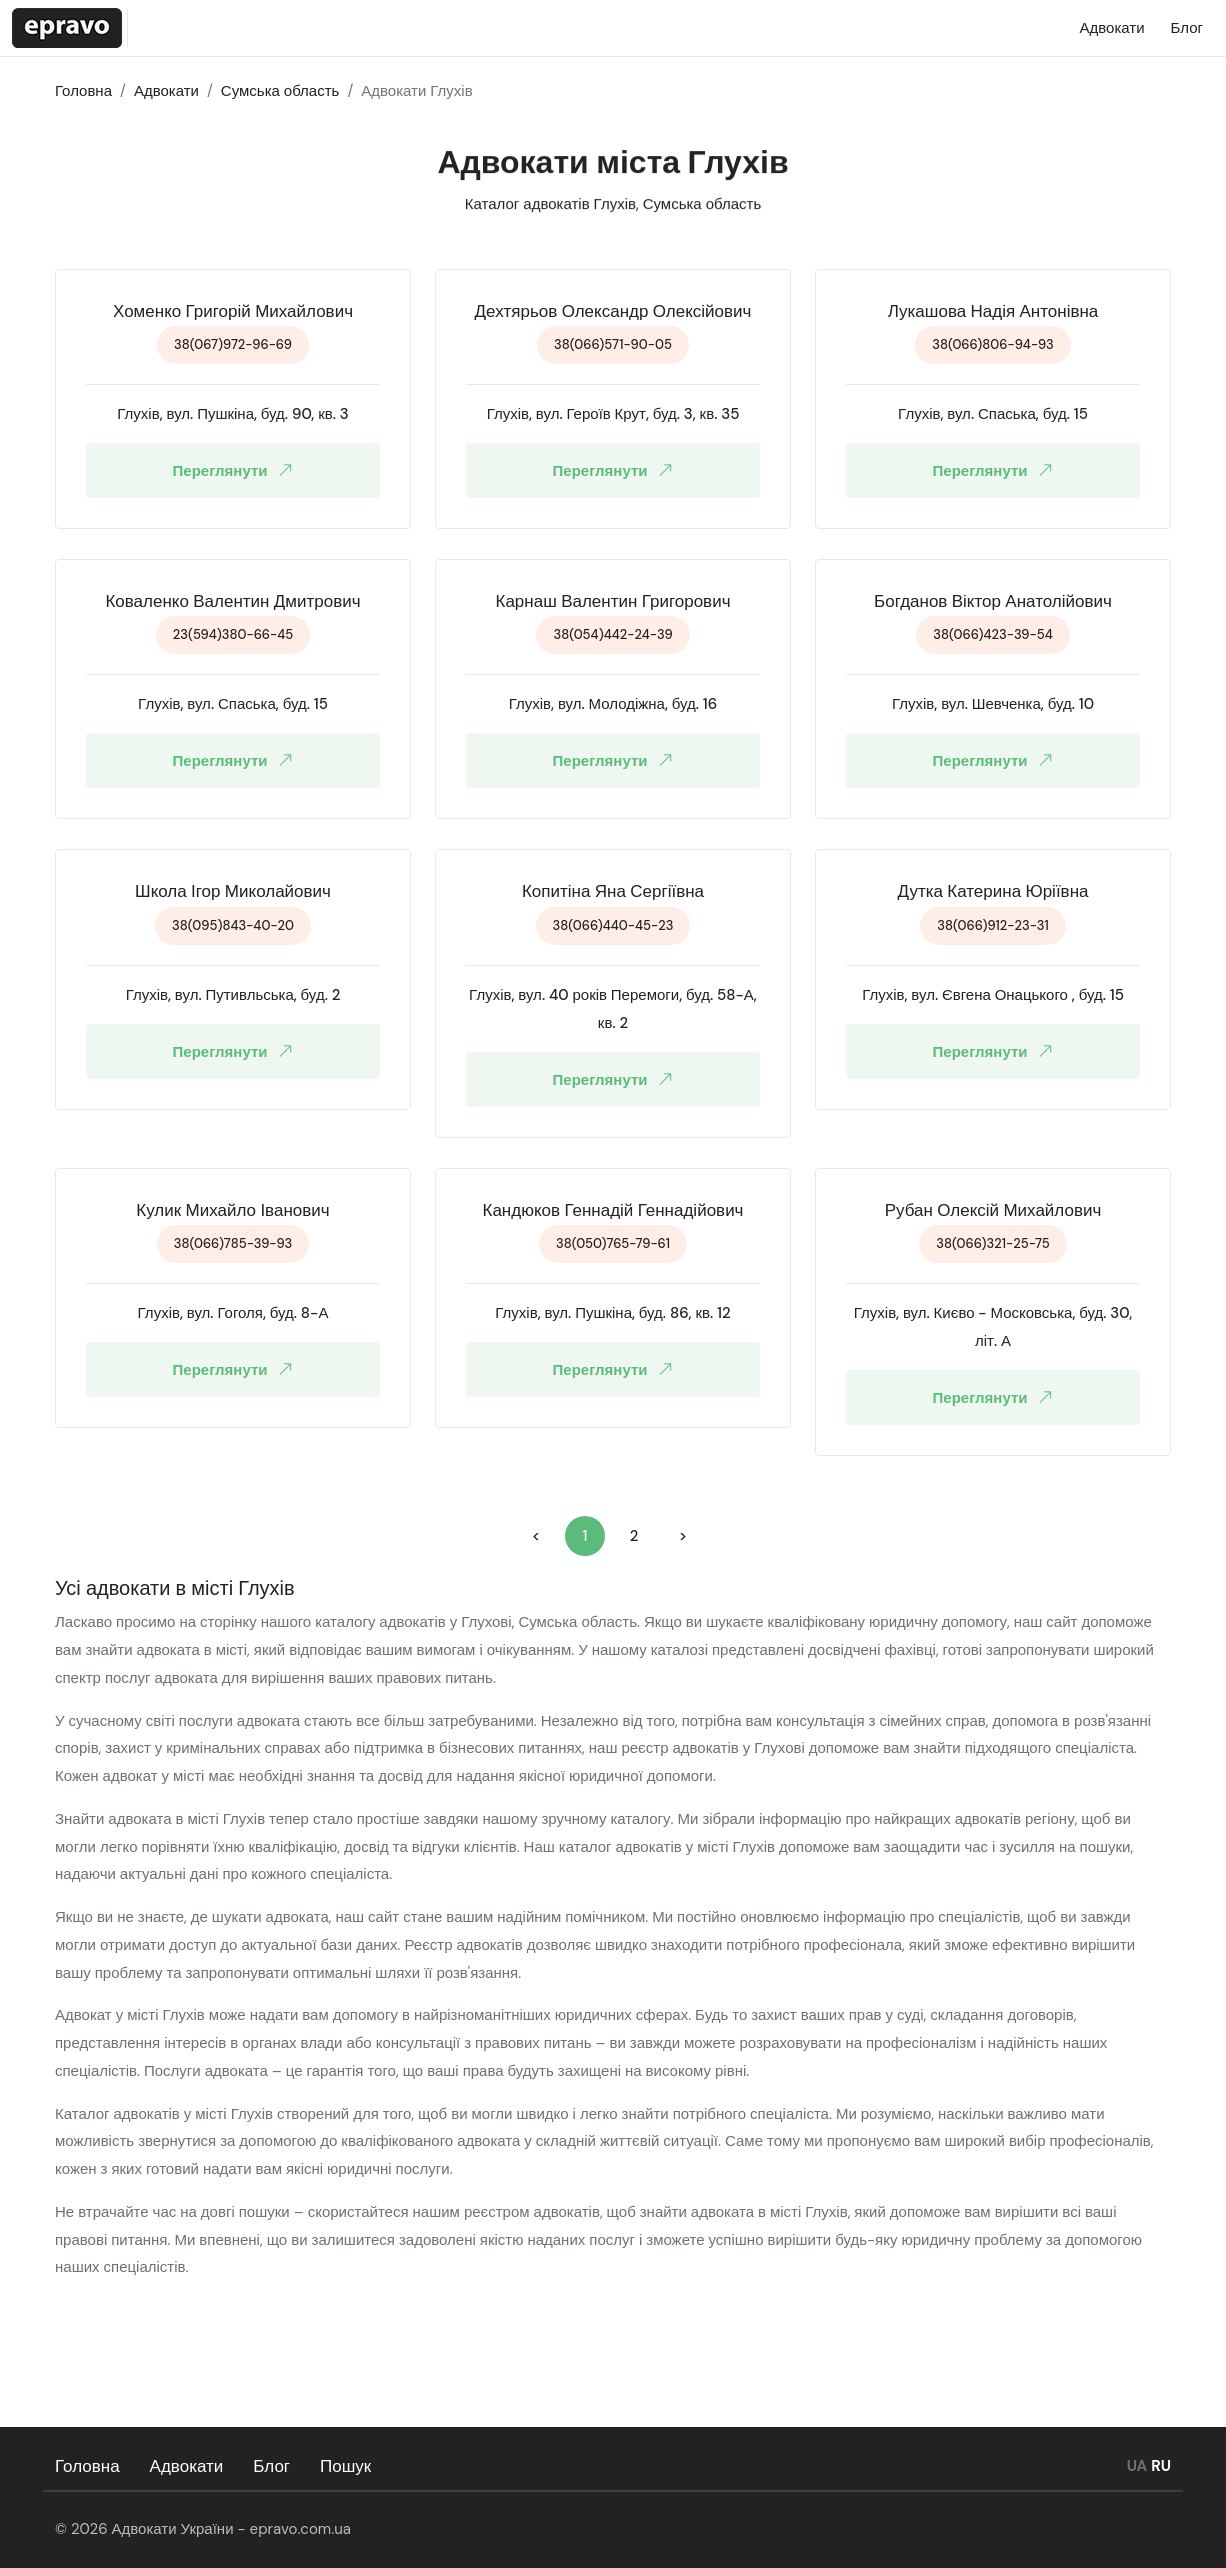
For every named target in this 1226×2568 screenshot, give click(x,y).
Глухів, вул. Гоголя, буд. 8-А (233, 1313)
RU (1161, 2466)
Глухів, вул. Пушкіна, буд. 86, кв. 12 (612, 1313)
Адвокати (187, 2466)
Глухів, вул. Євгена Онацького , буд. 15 (993, 995)
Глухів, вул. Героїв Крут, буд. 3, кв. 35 (613, 414)
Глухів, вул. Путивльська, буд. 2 (233, 995)
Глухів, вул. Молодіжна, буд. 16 (613, 704)
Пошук (345, 2466)
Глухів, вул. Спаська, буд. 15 (993, 414)
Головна (87, 2466)
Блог (271, 2466)
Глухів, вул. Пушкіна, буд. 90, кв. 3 (232, 414)
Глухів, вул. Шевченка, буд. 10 (993, 704)
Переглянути (237, 470)
